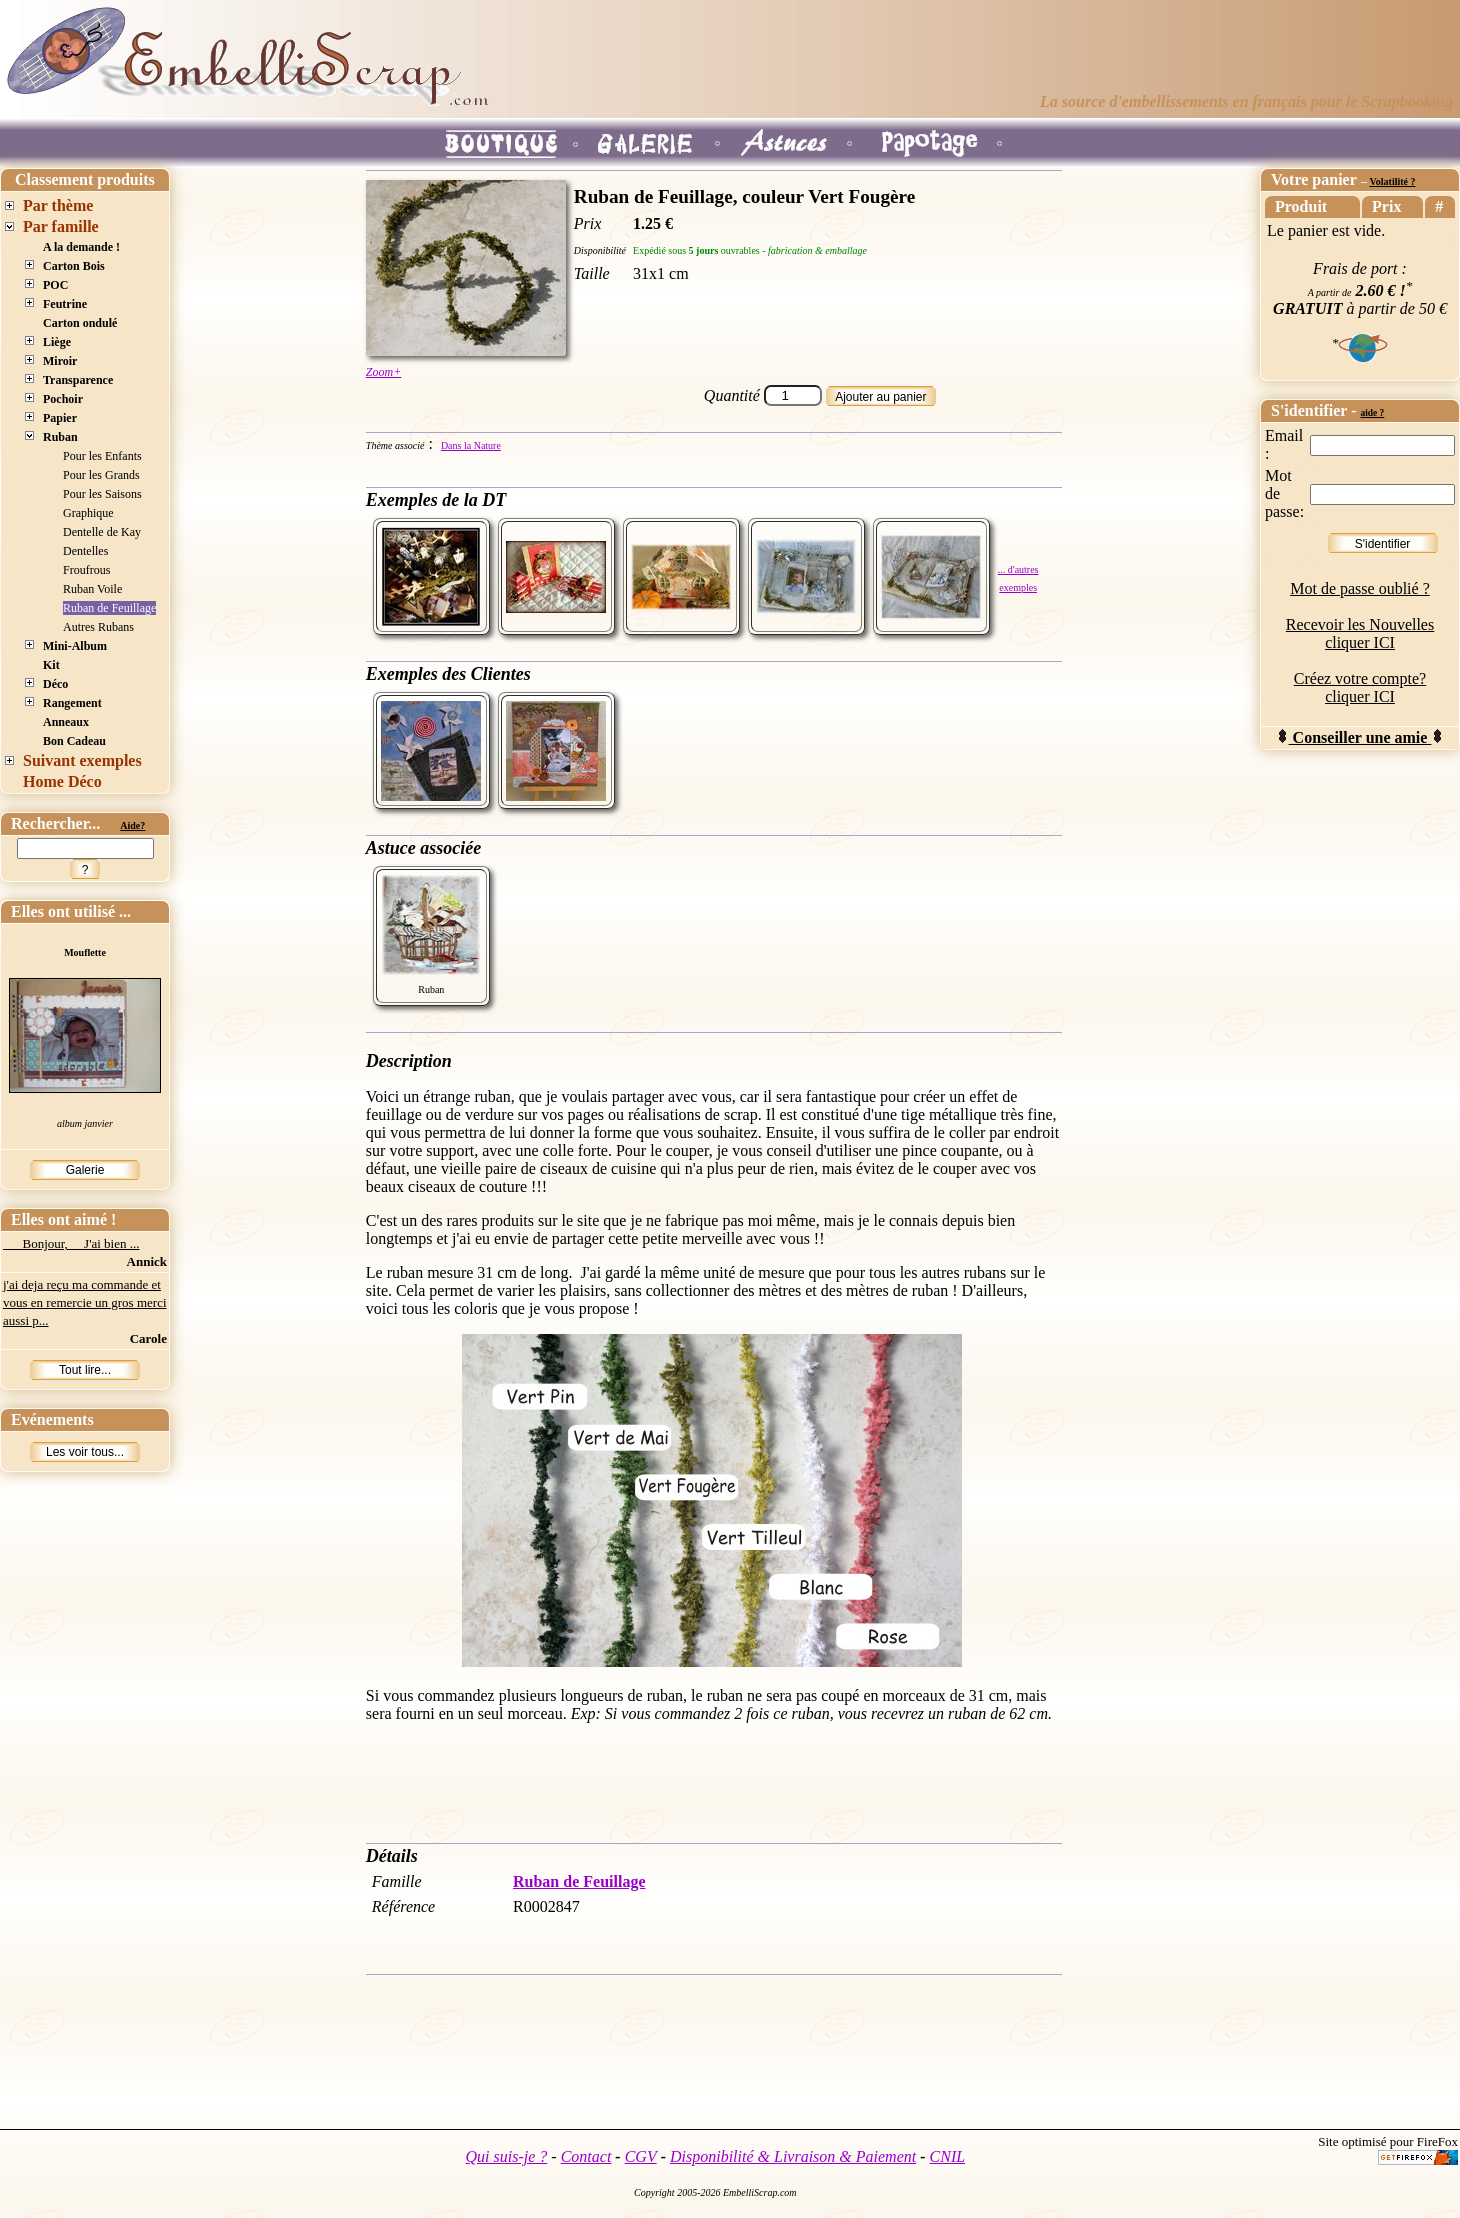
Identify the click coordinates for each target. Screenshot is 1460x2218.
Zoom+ (383, 372)
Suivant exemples (82, 760)
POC (55, 285)
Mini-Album (75, 646)
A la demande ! (81, 247)
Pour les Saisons (102, 494)
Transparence (78, 380)
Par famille (61, 226)
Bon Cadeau (74, 741)
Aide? (132, 825)
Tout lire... (85, 1370)
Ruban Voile (92, 589)
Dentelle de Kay (102, 532)
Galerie (85, 1170)
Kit (51, 665)
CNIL (948, 2156)
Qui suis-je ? (507, 2156)
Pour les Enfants (102, 456)
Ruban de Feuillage (109, 608)
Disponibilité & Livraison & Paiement (793, 2156)
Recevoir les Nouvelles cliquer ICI (1360, 633)
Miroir (60, 361)
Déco (55, 684)
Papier (60, 418)
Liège (57, 342)
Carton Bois (74, 266)
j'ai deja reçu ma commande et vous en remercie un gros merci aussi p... (85, 1302)
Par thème (58, 205)
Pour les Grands (101, 475)
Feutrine (65, 304)
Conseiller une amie (1360, 737)
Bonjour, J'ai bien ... (71, 1243)
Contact (586, 2156)
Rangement (72, 703)
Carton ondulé (80, 323)
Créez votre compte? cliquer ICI (1360, 687)
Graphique (88, 513)
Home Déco (62, 781)
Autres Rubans (98, 627)
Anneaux (66, 722)
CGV (641, 2156)
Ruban (60, 437)
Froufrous (86, 570)
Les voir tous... (85, 1452)
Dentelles (85, 551)
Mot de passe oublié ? (1360, 588)
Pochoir (63, 399)
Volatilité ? (1392, 181)
